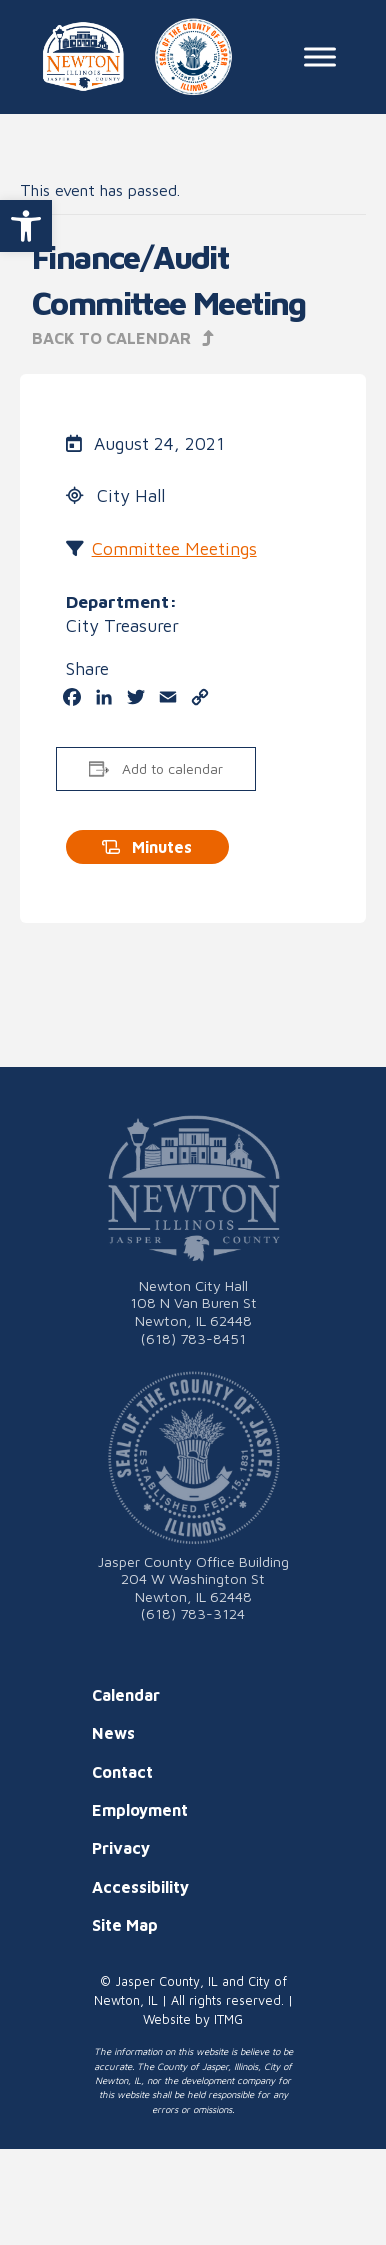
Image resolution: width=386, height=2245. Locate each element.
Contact (122, 1772)
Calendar (126, 1695)
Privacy (121, 1848)
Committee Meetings (174, 548)
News (113, 1733)
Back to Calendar (123, 338)
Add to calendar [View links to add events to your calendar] (172, 768)
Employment (140, 1810)
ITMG (228, 2019)
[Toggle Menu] (320, 56)
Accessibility (140, 1887)
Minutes (147, 847)
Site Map (125, 1925)
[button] (26, 226)
